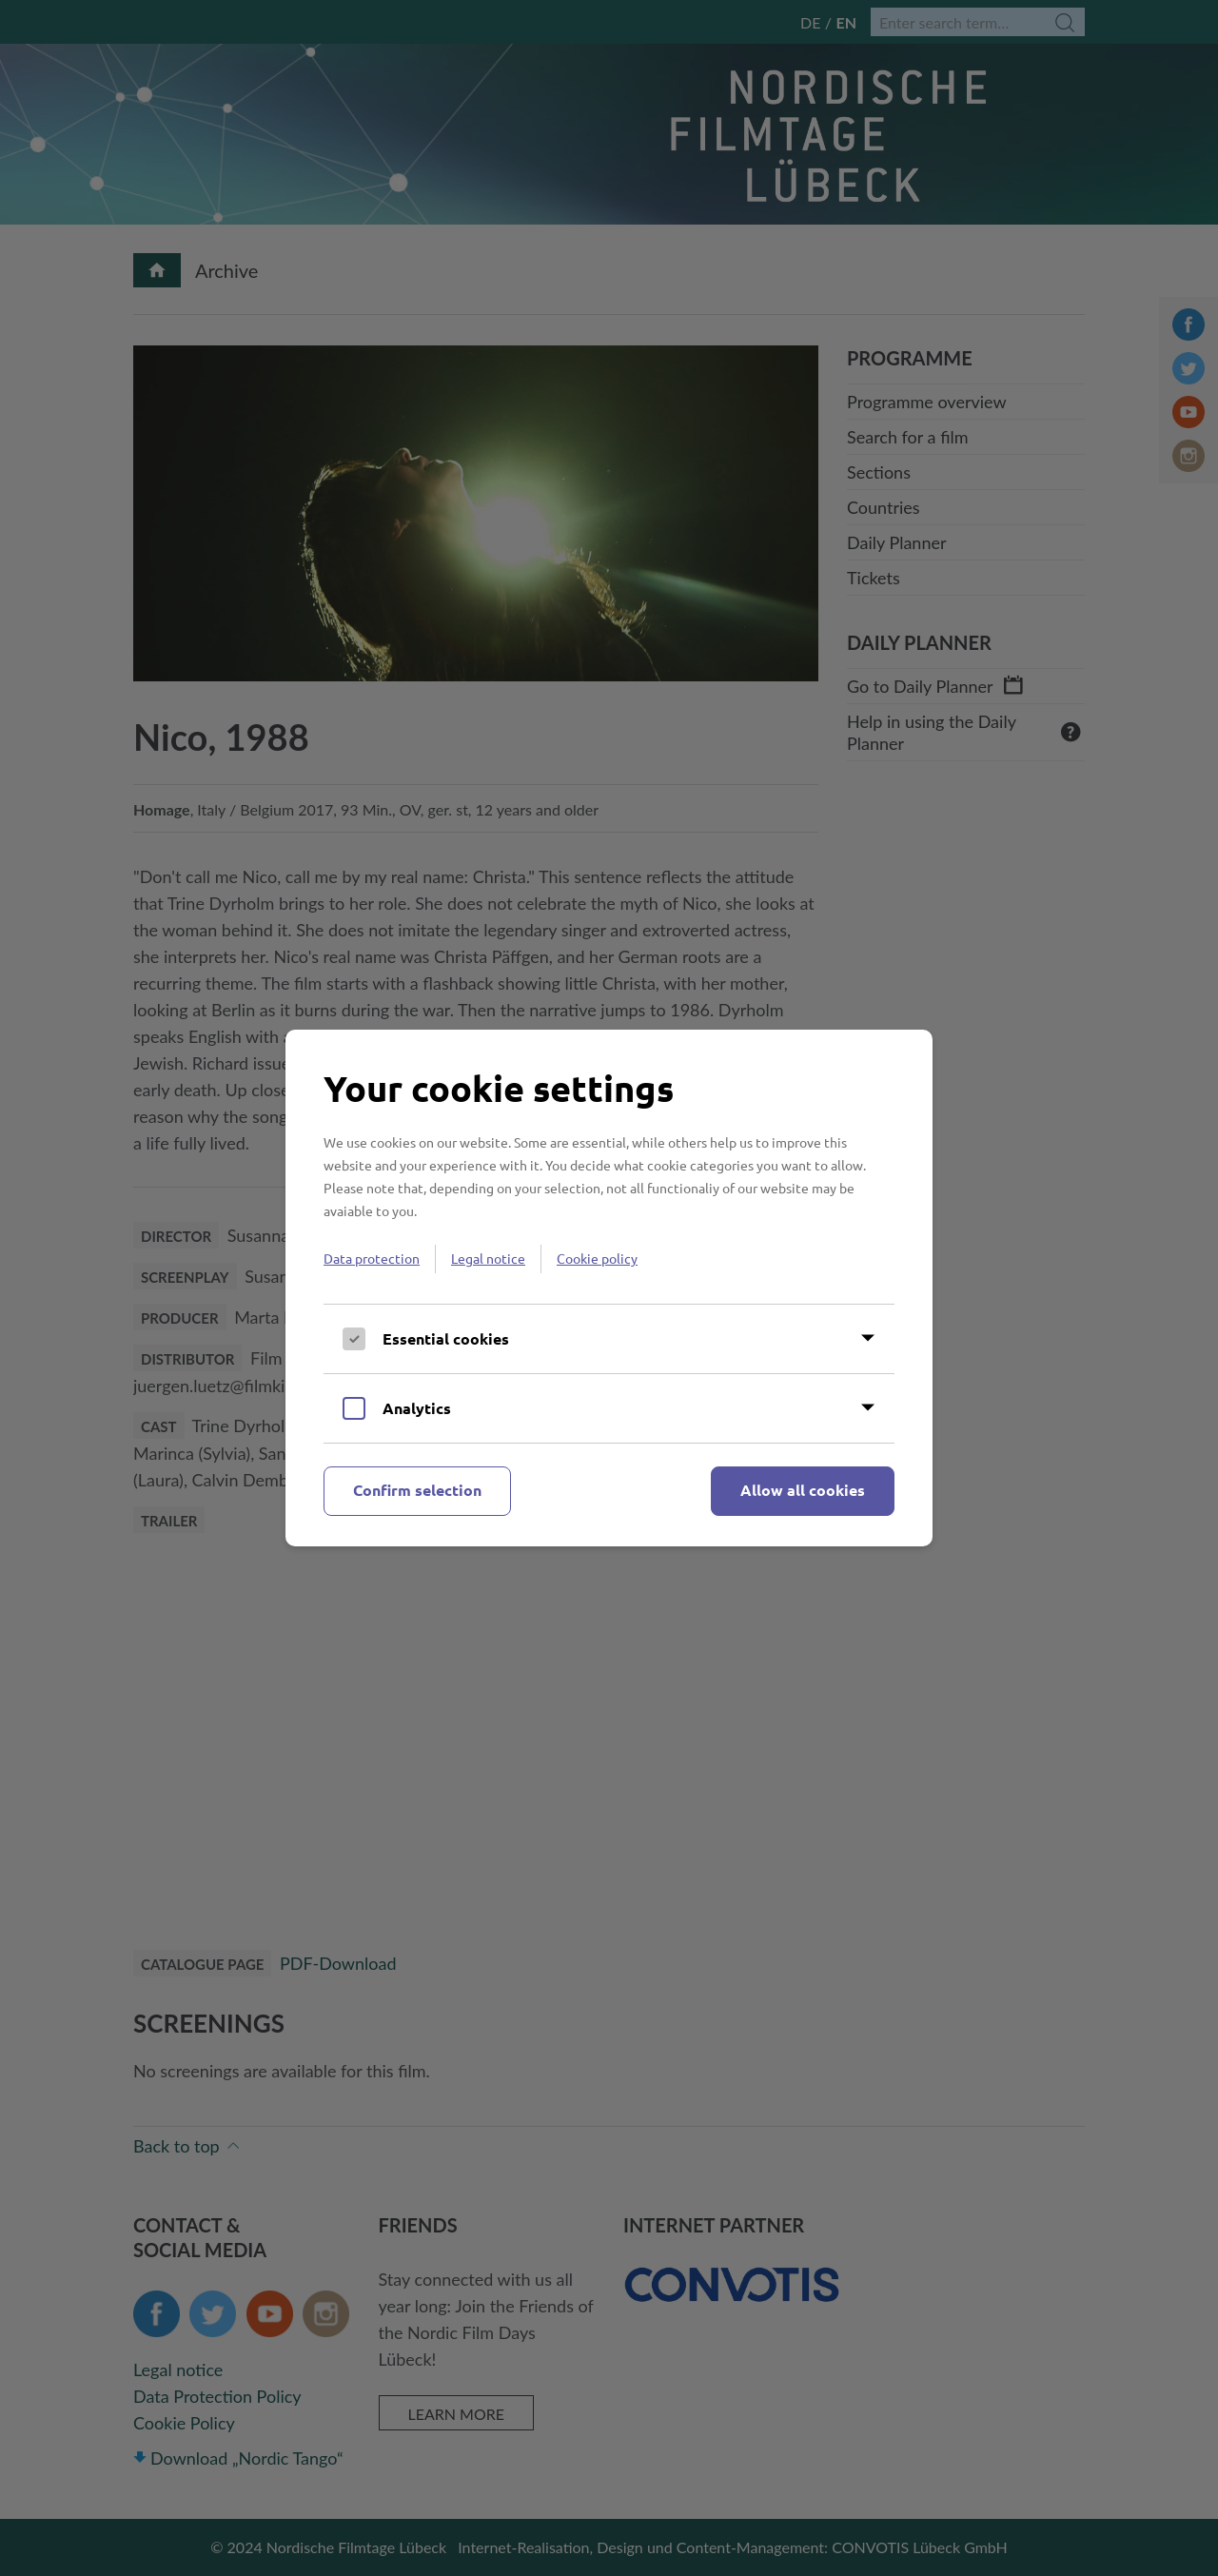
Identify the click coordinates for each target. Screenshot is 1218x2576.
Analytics (417, 1408)
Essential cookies (446, 1338)
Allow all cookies (802, 1490)
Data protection (372, 1258)
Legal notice (488, 1258)
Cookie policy (597, 1258)
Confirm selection (417, 1490)
